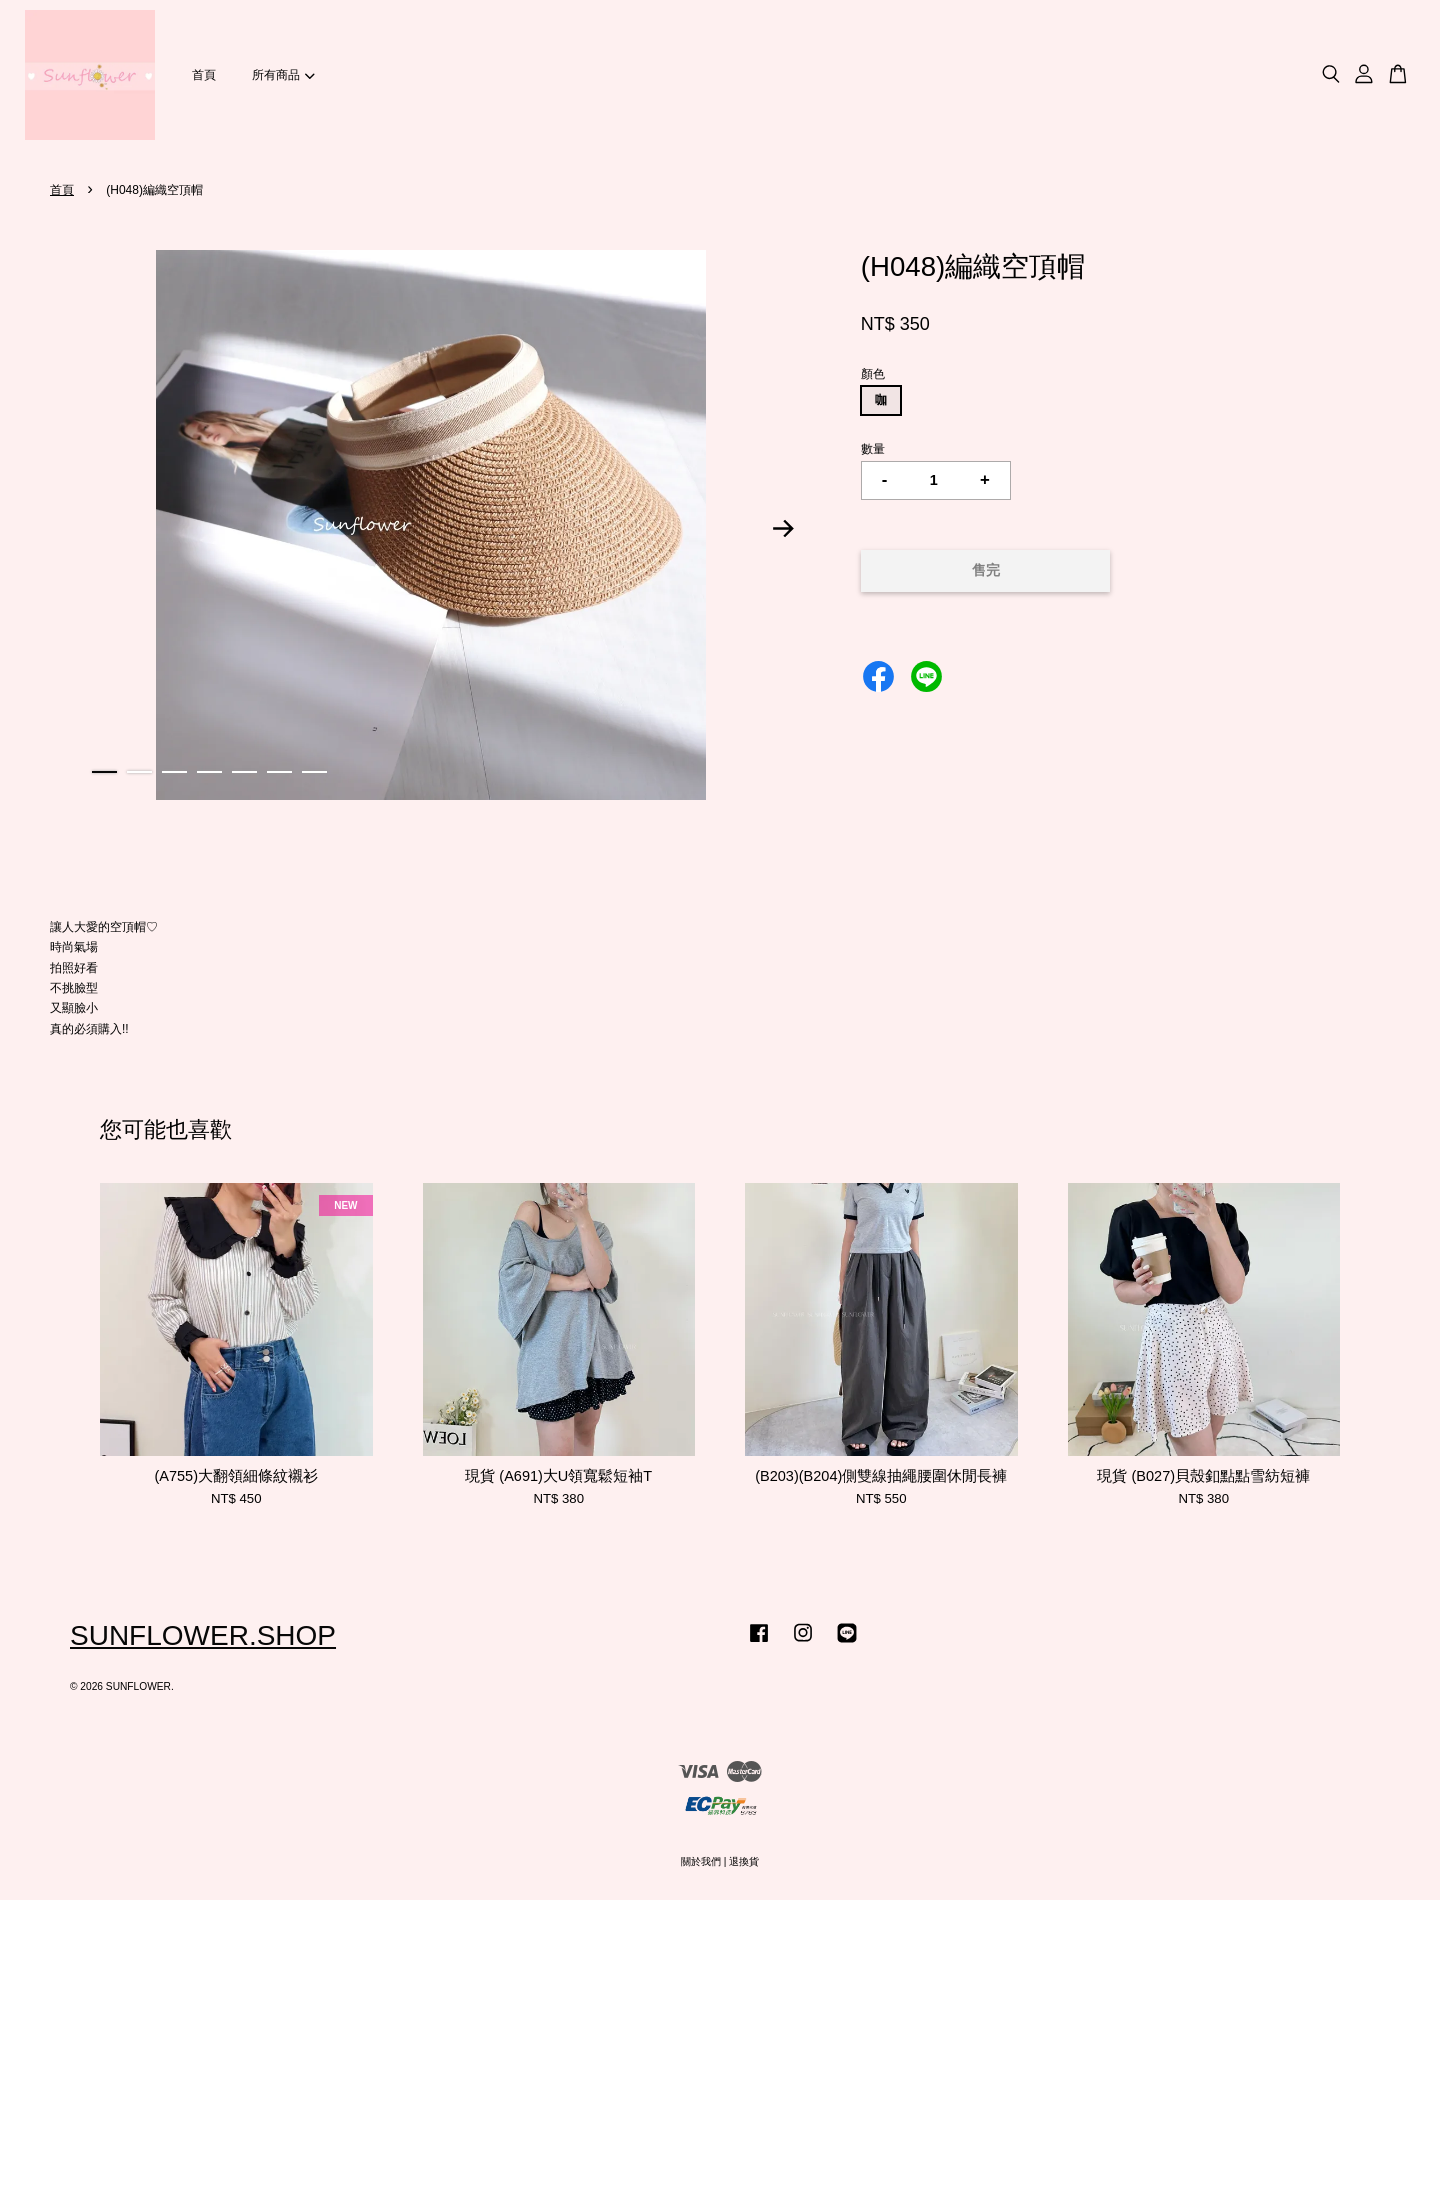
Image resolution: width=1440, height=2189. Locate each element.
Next (784, 529)
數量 (873, 449)
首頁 (204, 75)
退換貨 (744, 1861)
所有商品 (283, 75)
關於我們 (701, 1861)
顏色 (873, 374)
